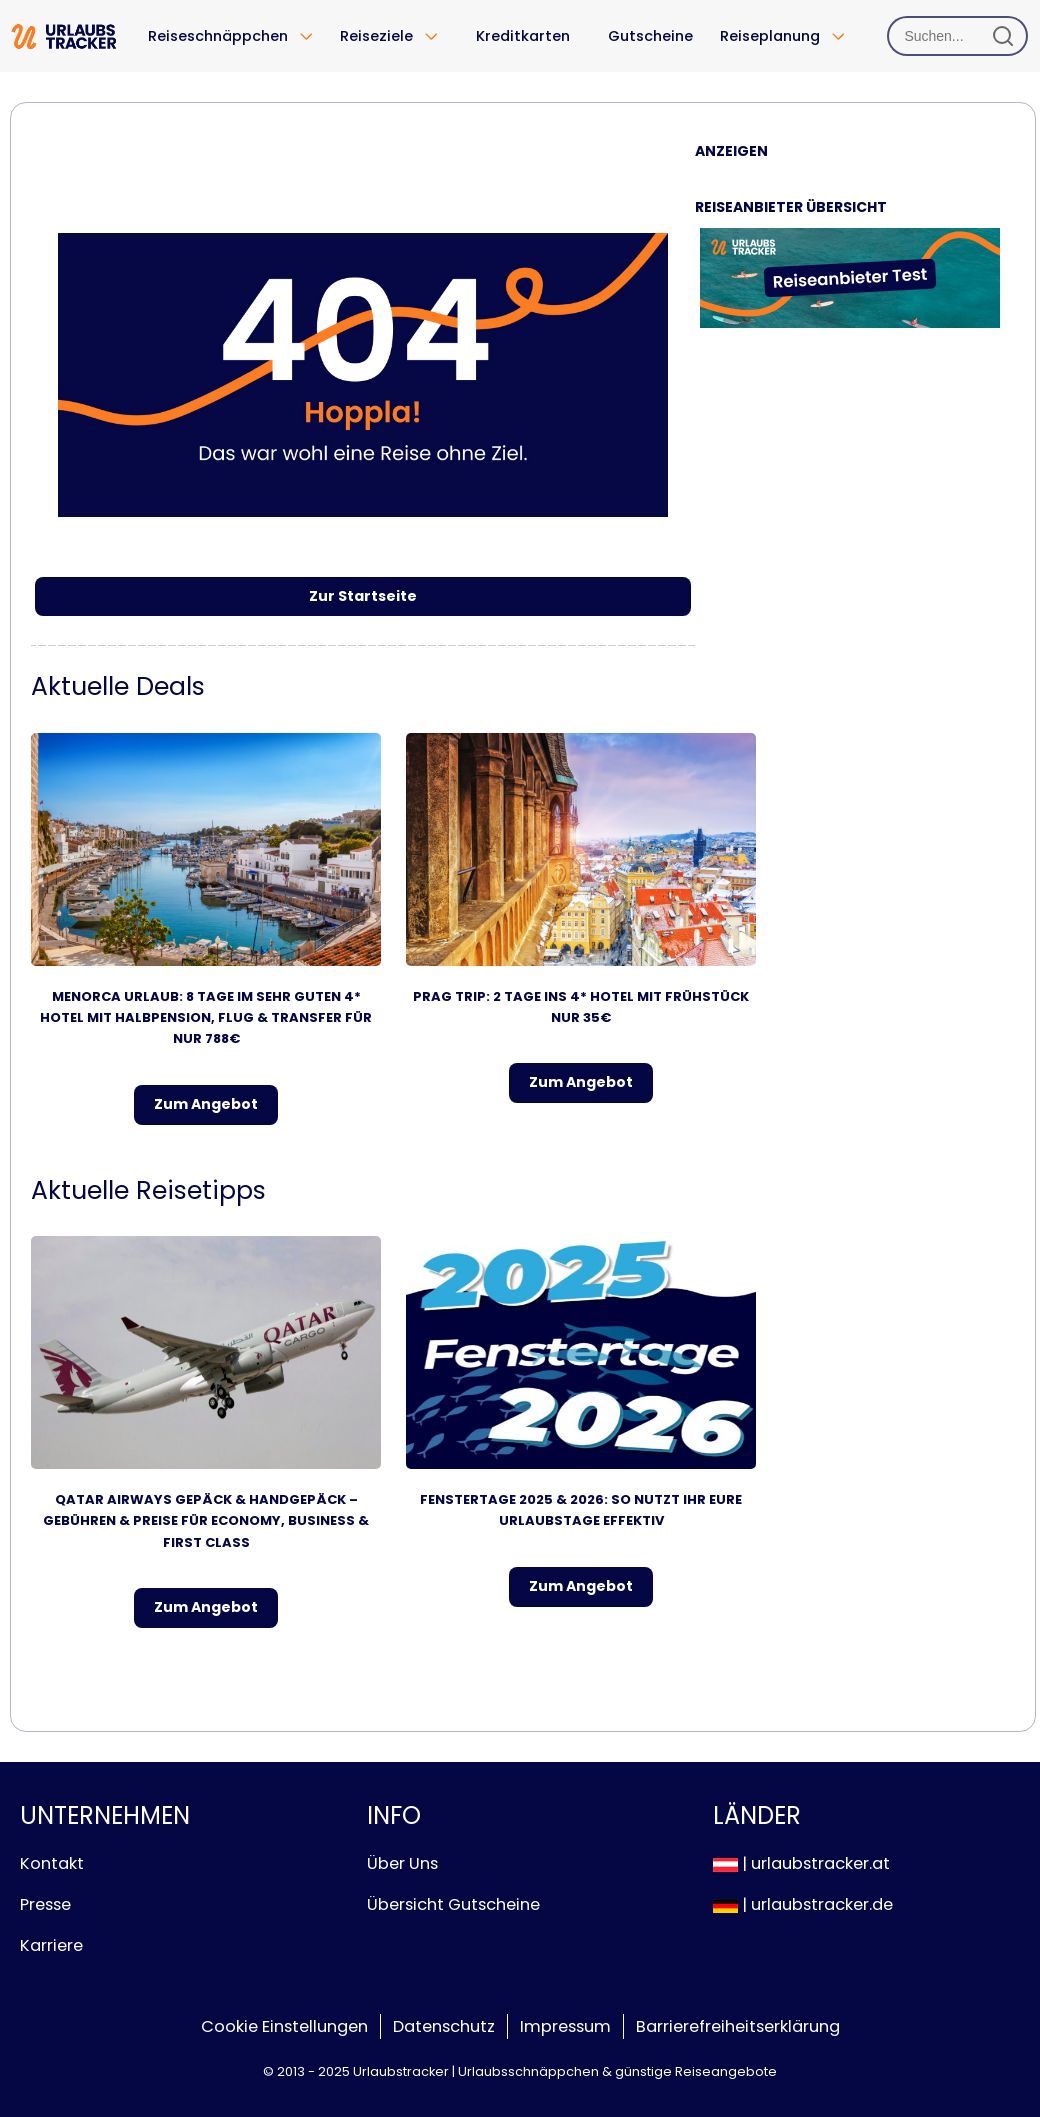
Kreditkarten (523, 36)
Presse (45, 1904)
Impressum (565, 2026)
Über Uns (402, 1863)
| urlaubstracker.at (801, 1863)
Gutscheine (650, 36)
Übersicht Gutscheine (453, 1904)
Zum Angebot (206, 1104)
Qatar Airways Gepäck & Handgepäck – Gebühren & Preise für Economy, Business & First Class (206, 1521)
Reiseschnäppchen (218, 36)
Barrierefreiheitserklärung (738, 2026)
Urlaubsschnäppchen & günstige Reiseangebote (617, 2071)
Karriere (51, 1945)
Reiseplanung (770, 36)
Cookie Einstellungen (284, 2026)
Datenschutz (444, 2026)
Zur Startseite (363, 596)
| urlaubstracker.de (803, 1904)
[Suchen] (957, 36)
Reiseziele (376, 36)
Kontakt (52, 1863)
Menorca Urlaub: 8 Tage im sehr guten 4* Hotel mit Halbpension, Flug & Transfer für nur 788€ (206, 1018)
